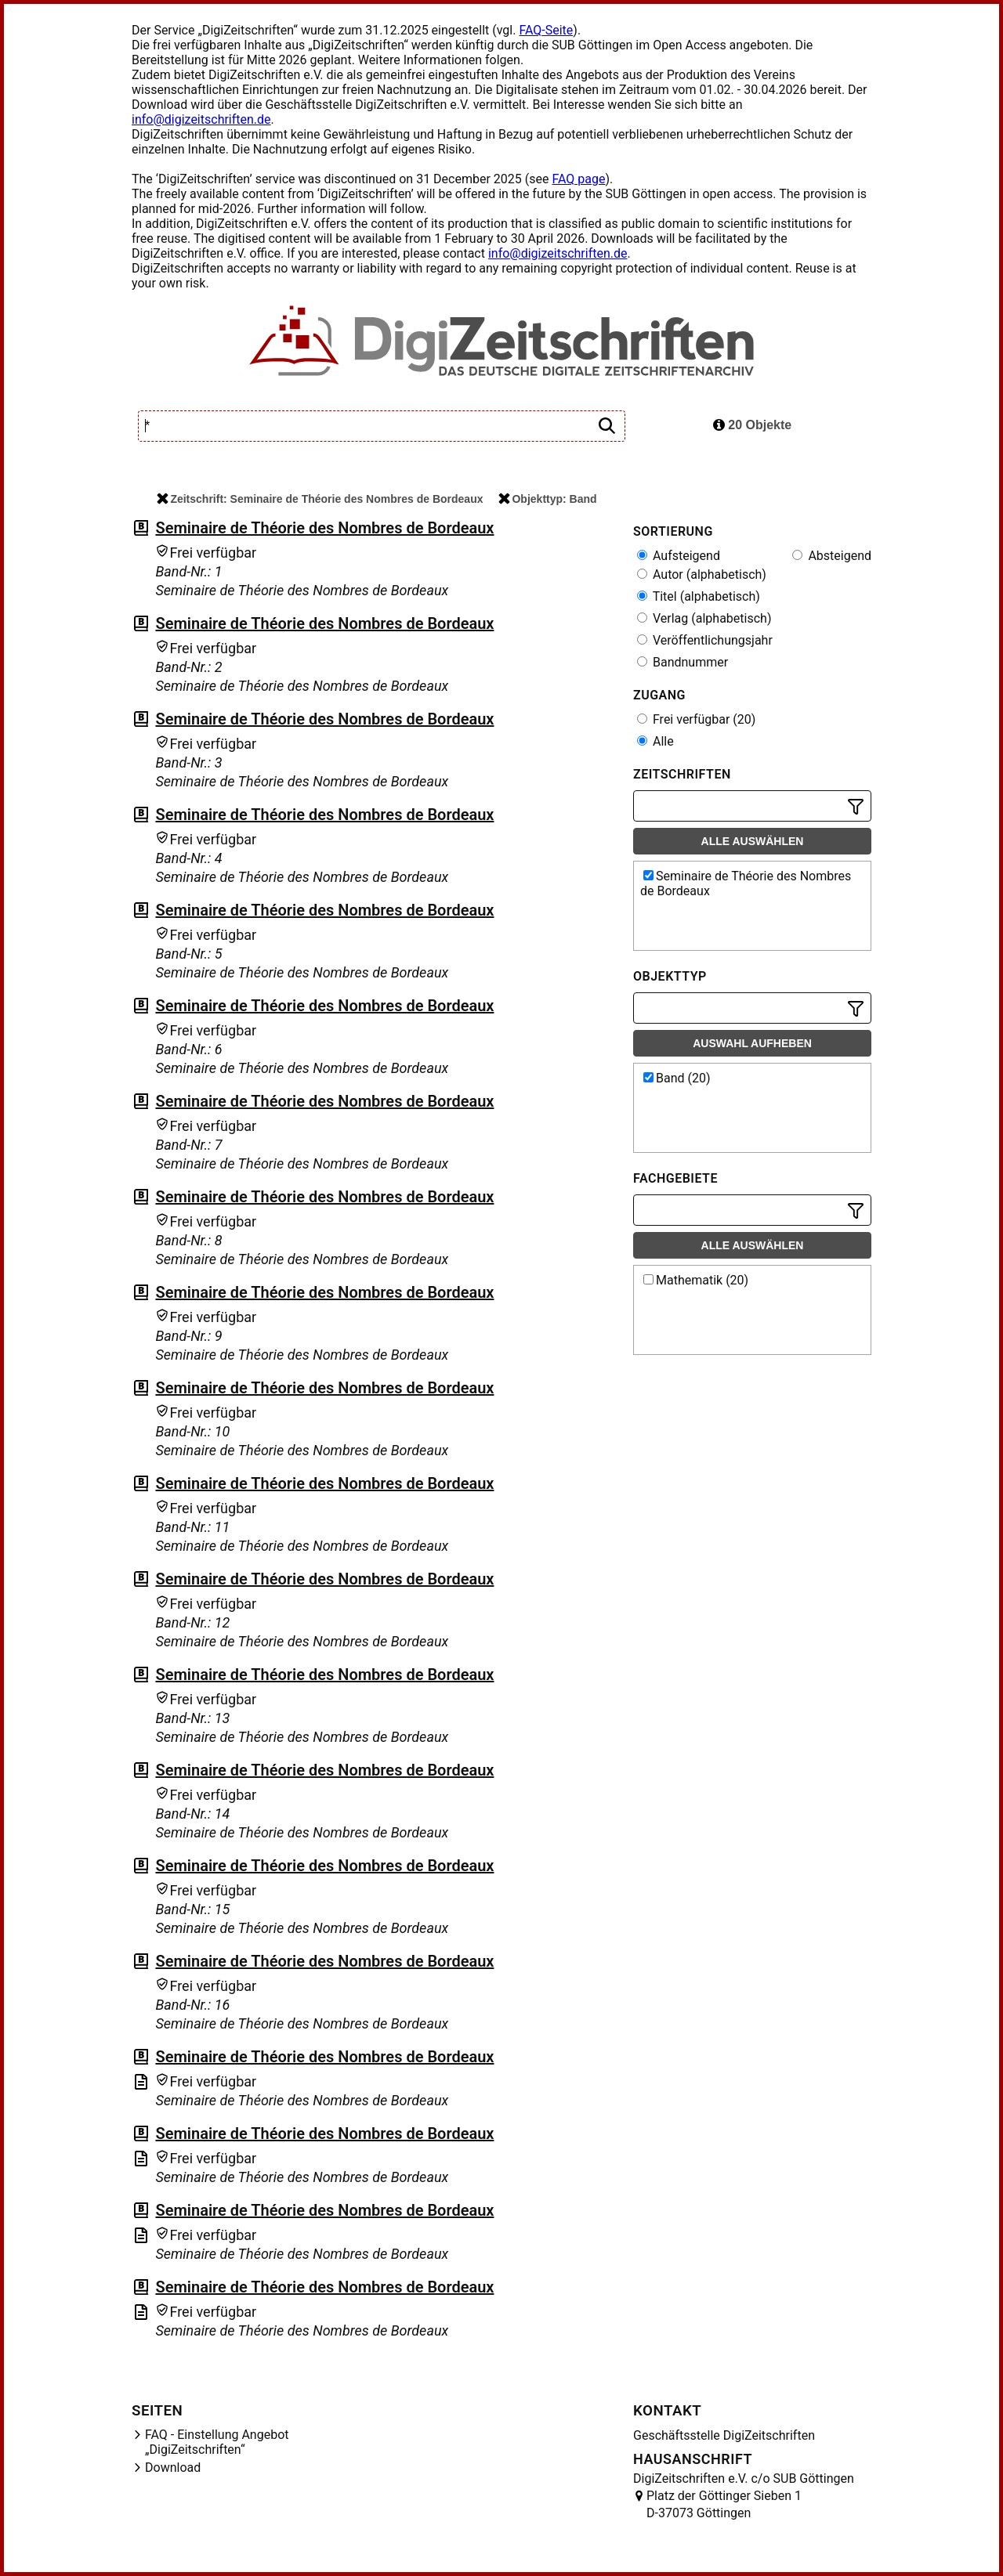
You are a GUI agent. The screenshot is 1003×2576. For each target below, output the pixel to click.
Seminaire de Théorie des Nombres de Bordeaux (324, 527)
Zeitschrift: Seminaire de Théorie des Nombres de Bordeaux (320, 499)
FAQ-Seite (546, 30)
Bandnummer (682, 662)
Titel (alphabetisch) (698, 596)
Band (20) (677, 1078)
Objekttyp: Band (547, 499)
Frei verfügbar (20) (696, 719)
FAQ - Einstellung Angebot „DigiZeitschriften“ (217, 2442)
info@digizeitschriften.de (201, 119)
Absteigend (831, 555)
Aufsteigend (678, 555)
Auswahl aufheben (752, 1043)
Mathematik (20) (695, 1280)
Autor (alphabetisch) (701, 574)
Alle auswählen (752, 841)
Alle (655, 741)
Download (173, 2467)
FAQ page (578, 179)
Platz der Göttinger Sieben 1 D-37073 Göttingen (724, 2504)
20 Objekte (752, 425)
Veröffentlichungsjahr (705, 640)
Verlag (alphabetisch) (704, 618)
